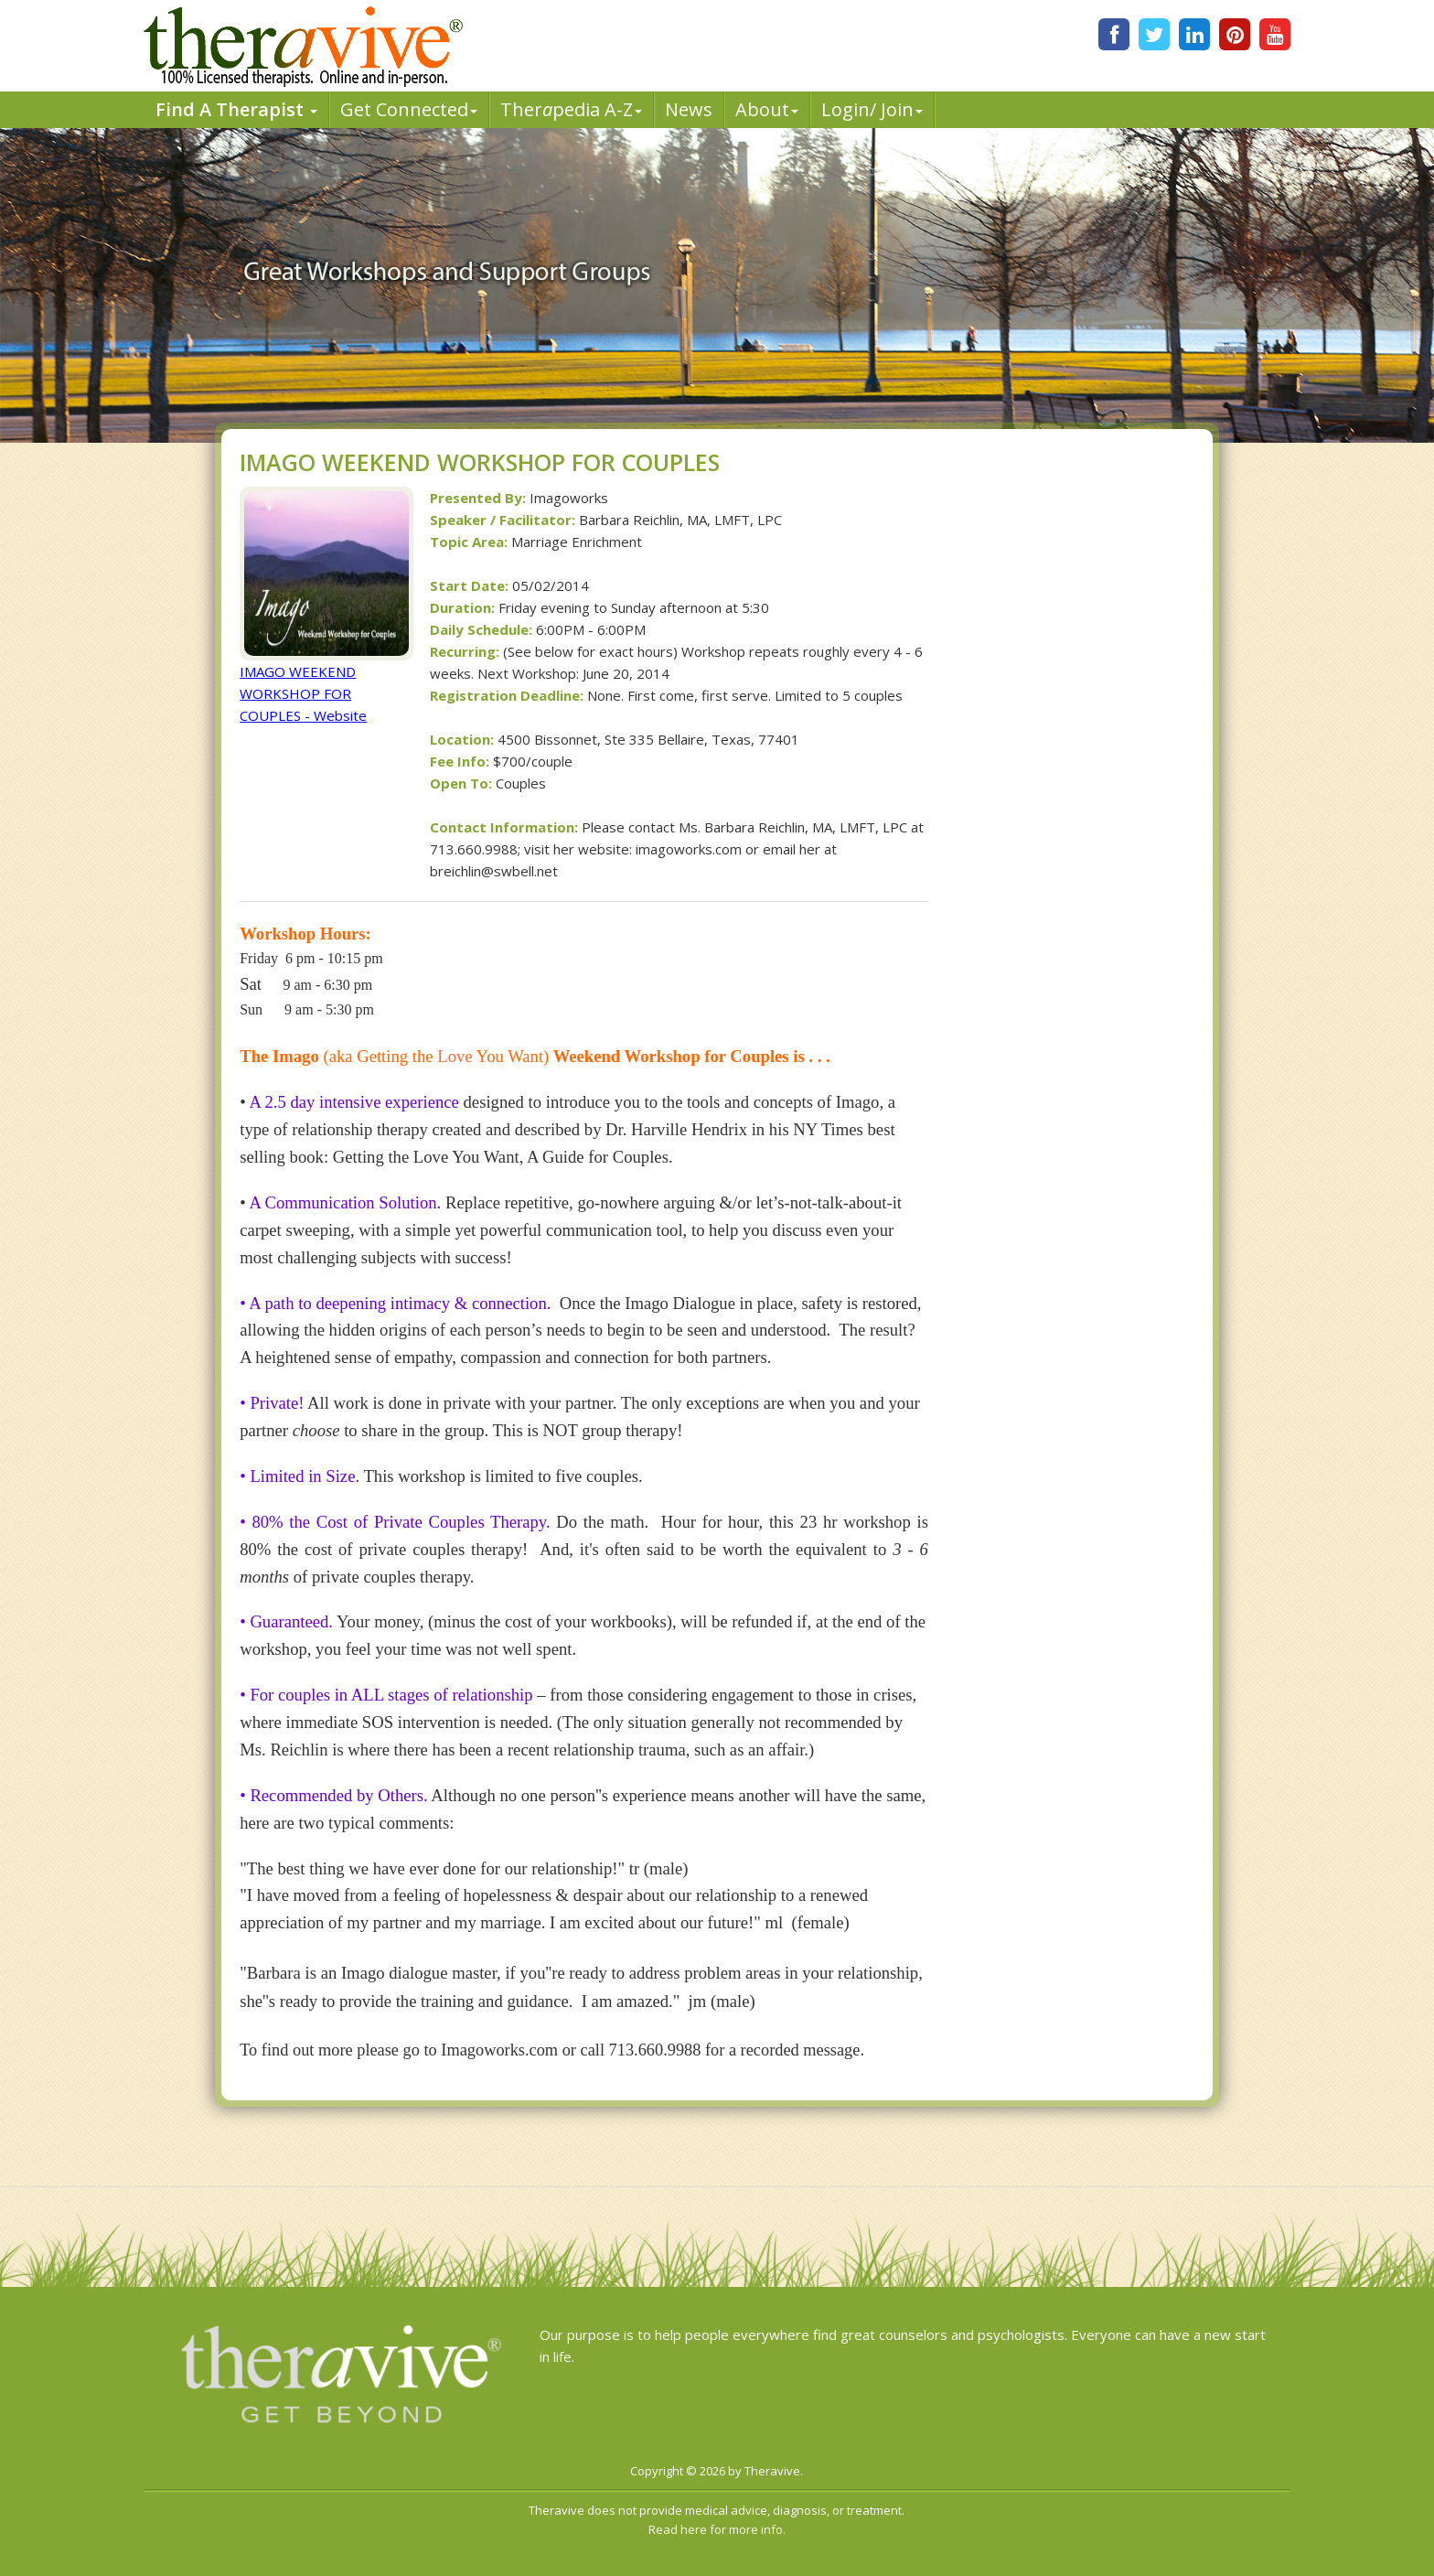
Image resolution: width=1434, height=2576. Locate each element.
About (766, 109)
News (688, 109)
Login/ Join (872, 109)
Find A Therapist (236, 109)
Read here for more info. (717, 2529)
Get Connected (408, 109)
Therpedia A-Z (571, 109)
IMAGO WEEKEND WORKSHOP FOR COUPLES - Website (303, 693)
